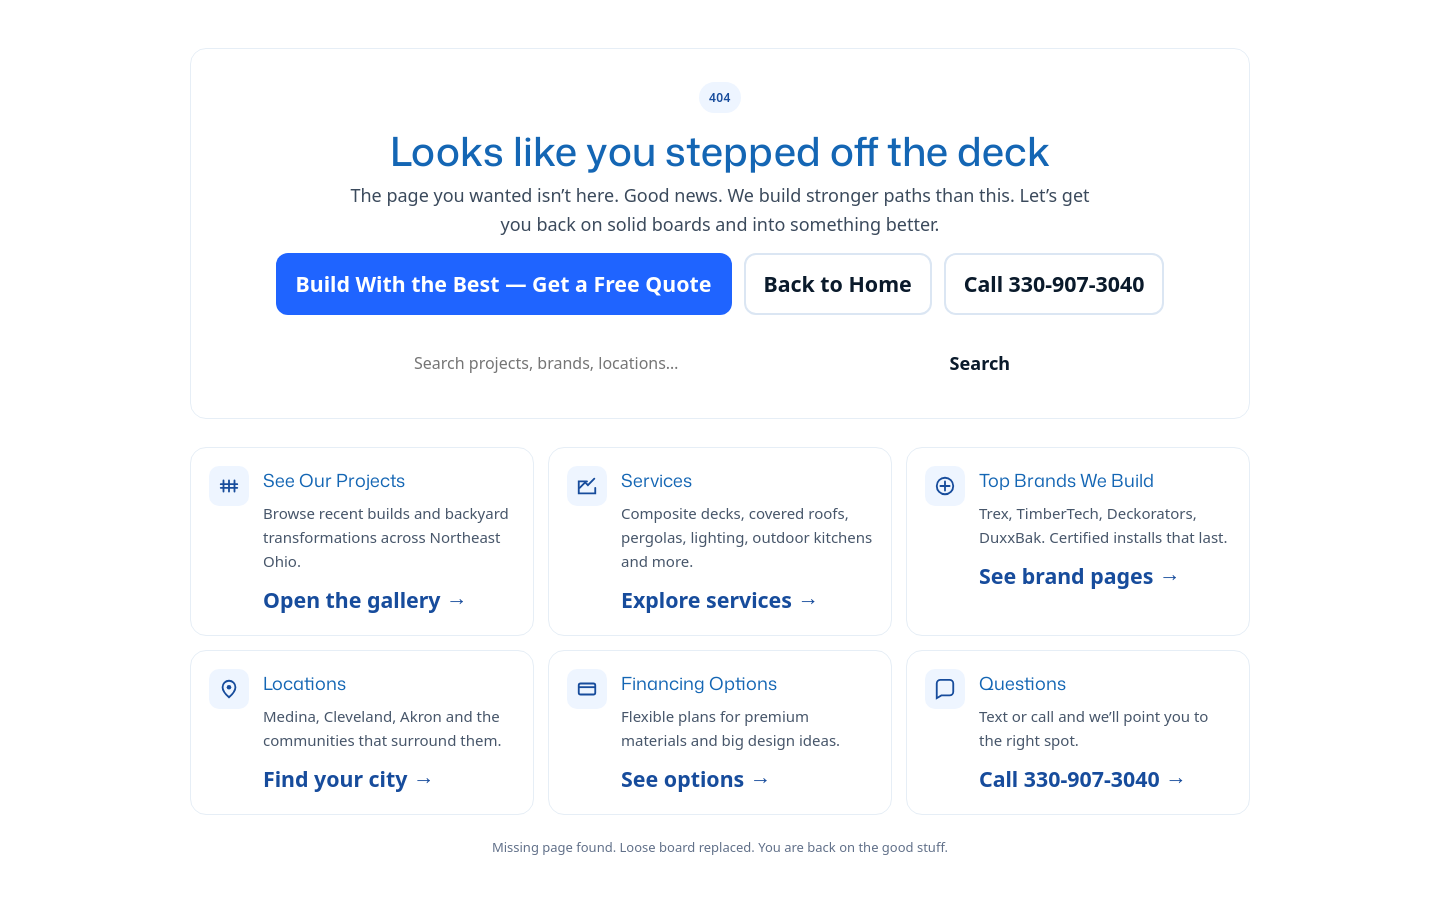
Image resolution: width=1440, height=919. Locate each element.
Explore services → (720, 599)
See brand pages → (1079, 575)
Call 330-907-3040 (1054, 283)
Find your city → (348, 778)
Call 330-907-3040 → (1083, 778)
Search (980, 363)
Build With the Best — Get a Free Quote (504, 283)
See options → (696, 778)
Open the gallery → (365, 599)
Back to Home (838, 283)
